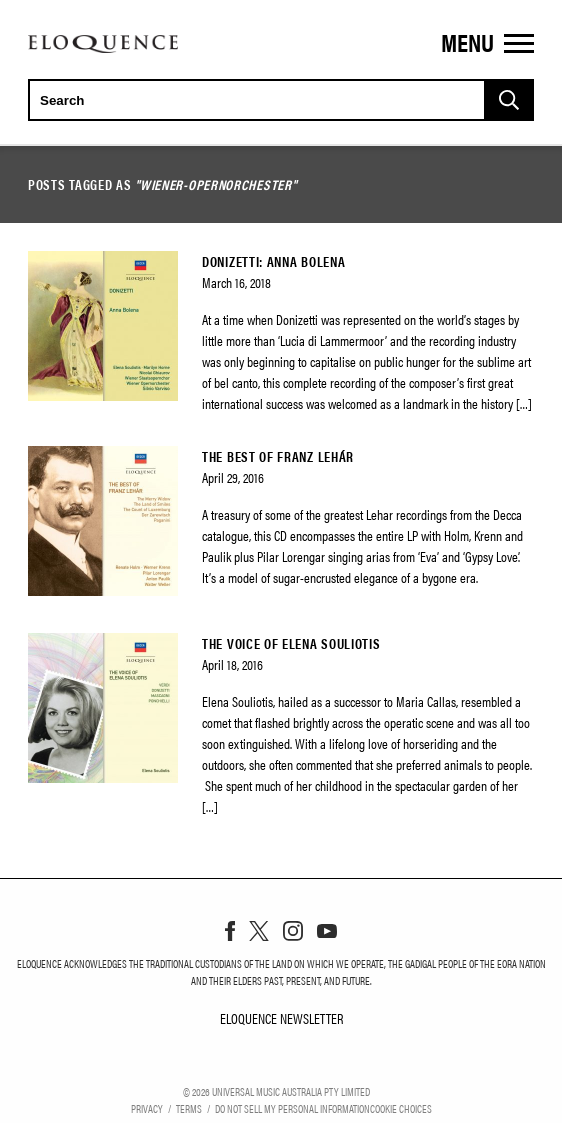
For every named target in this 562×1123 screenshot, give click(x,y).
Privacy (147, 1108)
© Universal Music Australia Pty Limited (276, 1091)
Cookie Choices (401, 1108)
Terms (189, 1108)
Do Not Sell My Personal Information (292, 1108)
